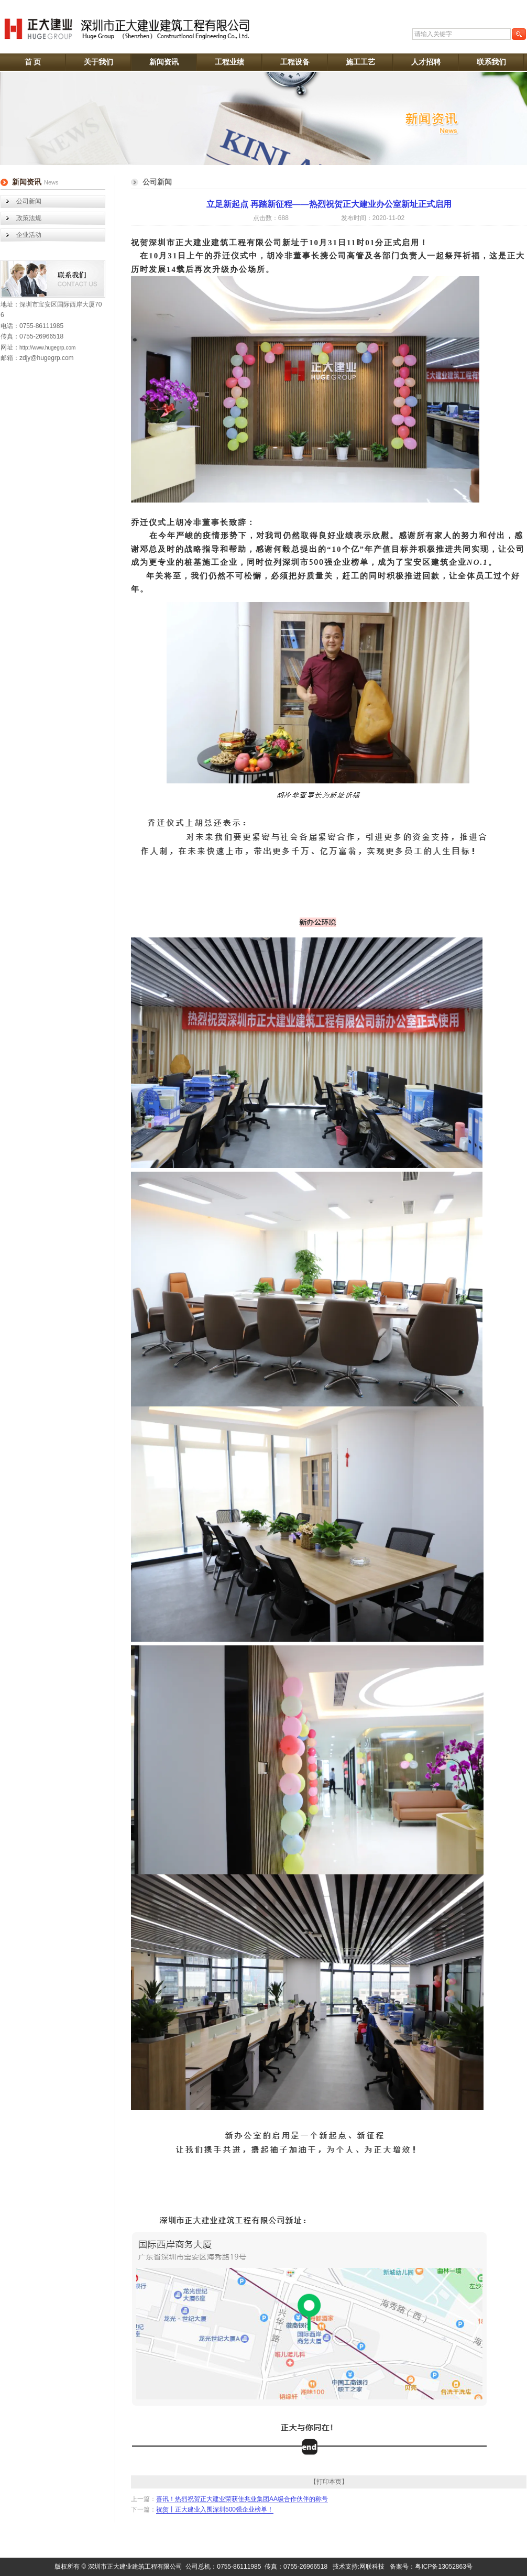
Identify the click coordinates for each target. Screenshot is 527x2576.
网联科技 (372, 2566)
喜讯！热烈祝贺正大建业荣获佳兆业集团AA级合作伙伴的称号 (242, 2499)
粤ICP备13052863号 (443, 2566)
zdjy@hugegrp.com (46, 358)
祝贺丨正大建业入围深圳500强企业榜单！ (214, 2509)
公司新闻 (28, 201)
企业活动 (28, 234)
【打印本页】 (329, 2481)
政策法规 (28, 218)
